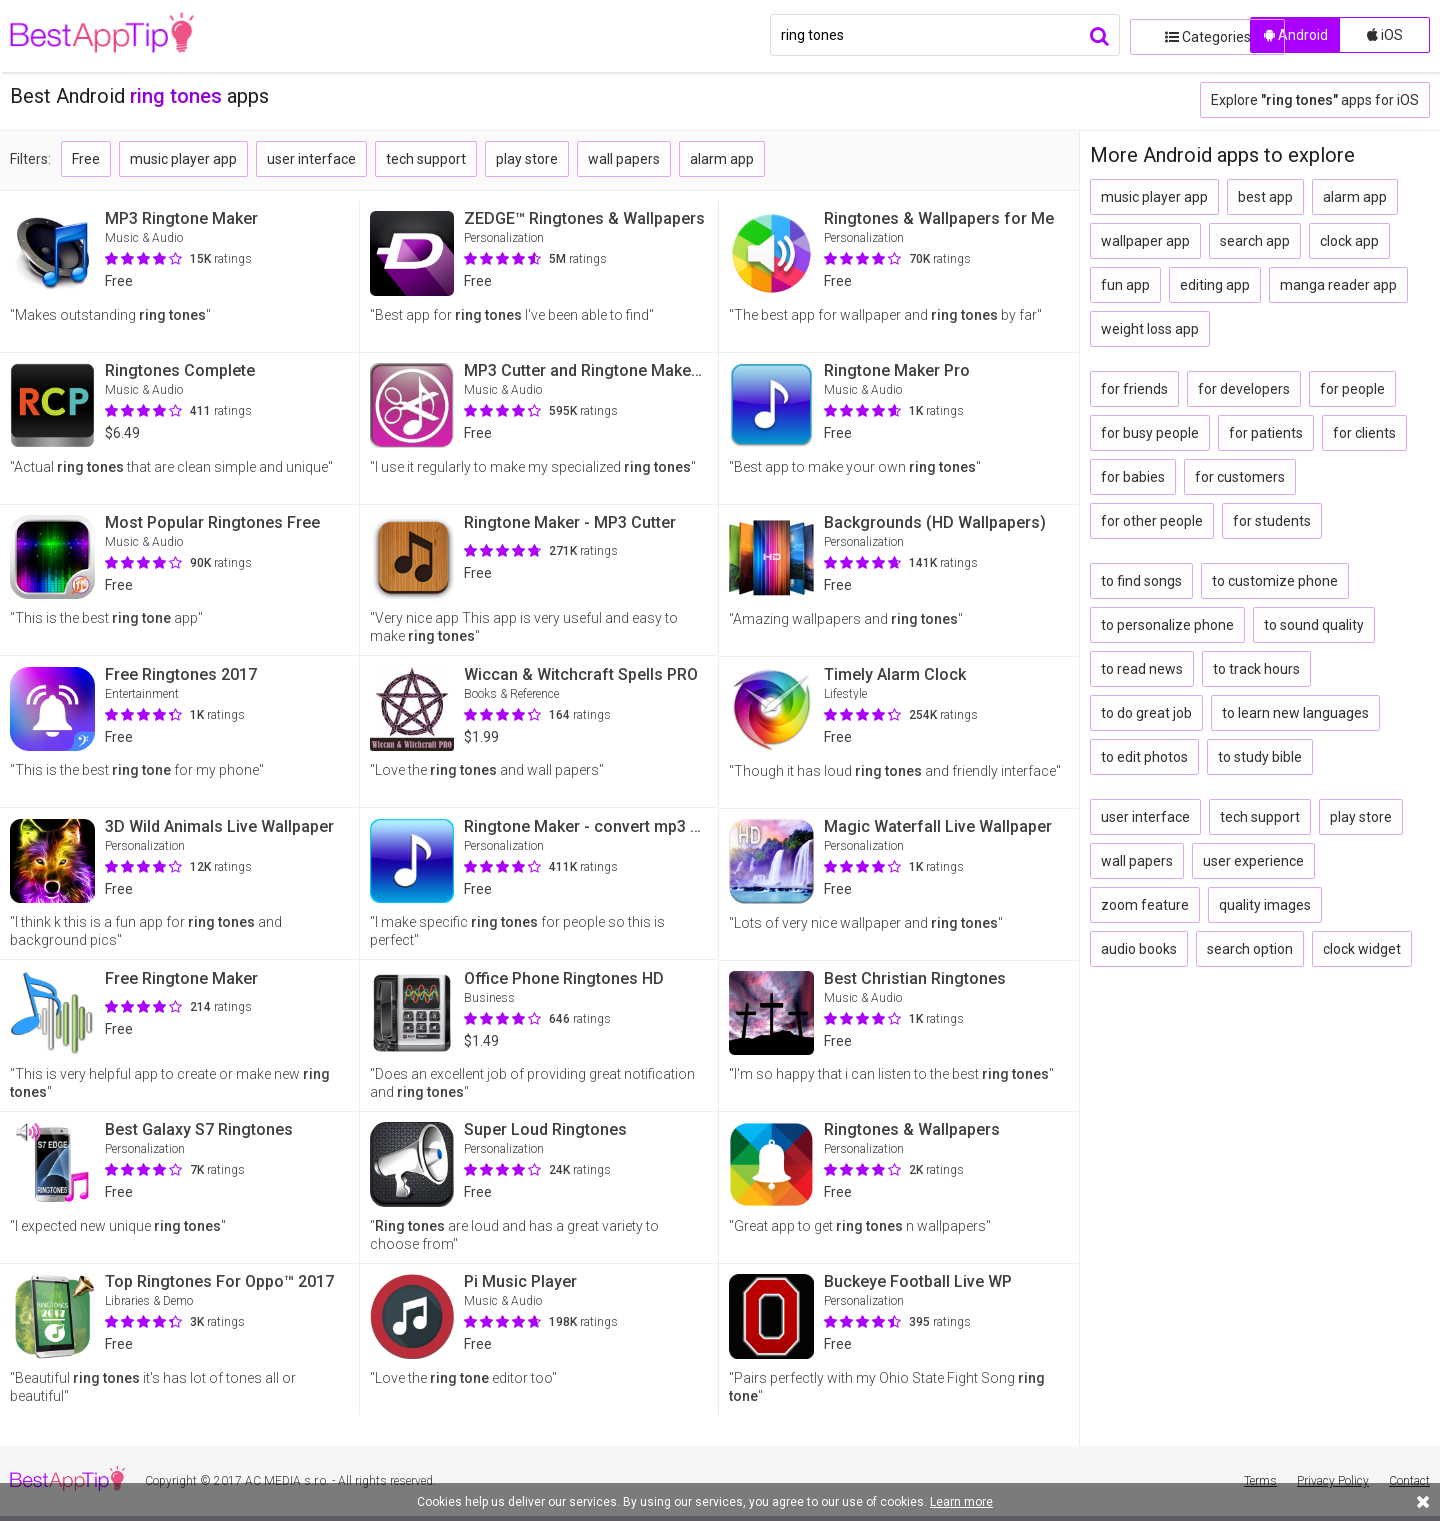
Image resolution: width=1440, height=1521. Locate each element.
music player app (183, 159)
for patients (1266, 433)
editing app (1215, 285)
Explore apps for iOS (1315, 100)
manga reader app (1338, 285)
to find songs (1141, 581)
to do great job (1146, 713)
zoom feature (1145, 905)
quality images (1265, 905)
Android (1296, 35)
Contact (1409, 1481)
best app (1265, 197)
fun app (1125, 285)
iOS (1385, 35)
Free (86, 159)
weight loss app (1150, 329)
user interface (311, 159)
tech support (426, 159)
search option (1250, 949)
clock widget (1362, 949)
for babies (1133, 477)
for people (1352, 389)
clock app (1349, 241)
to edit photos (1144, 757)
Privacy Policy (1333, 1481)
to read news (1142, 669)
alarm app (722, 159)
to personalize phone (1167, 625)
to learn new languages (1295, 713)
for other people (1152, 521)
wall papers (624, 159)
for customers (1240, 477)
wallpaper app (1145, 241)
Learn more (961, 1502)
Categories (1185, 35)
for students (1272, 521)
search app (1255, 241)
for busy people (1150, 433)
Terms (1260, 1481)
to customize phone (1275, 581)
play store (527, 159)
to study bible (1260, 757)
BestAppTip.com (112, 36)
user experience (1253, 861)
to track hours (1256, 669)
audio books (1139, 949)
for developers (1244, 389)
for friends (1134, 389)
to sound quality (1314, 625)
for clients (1364, 433)
